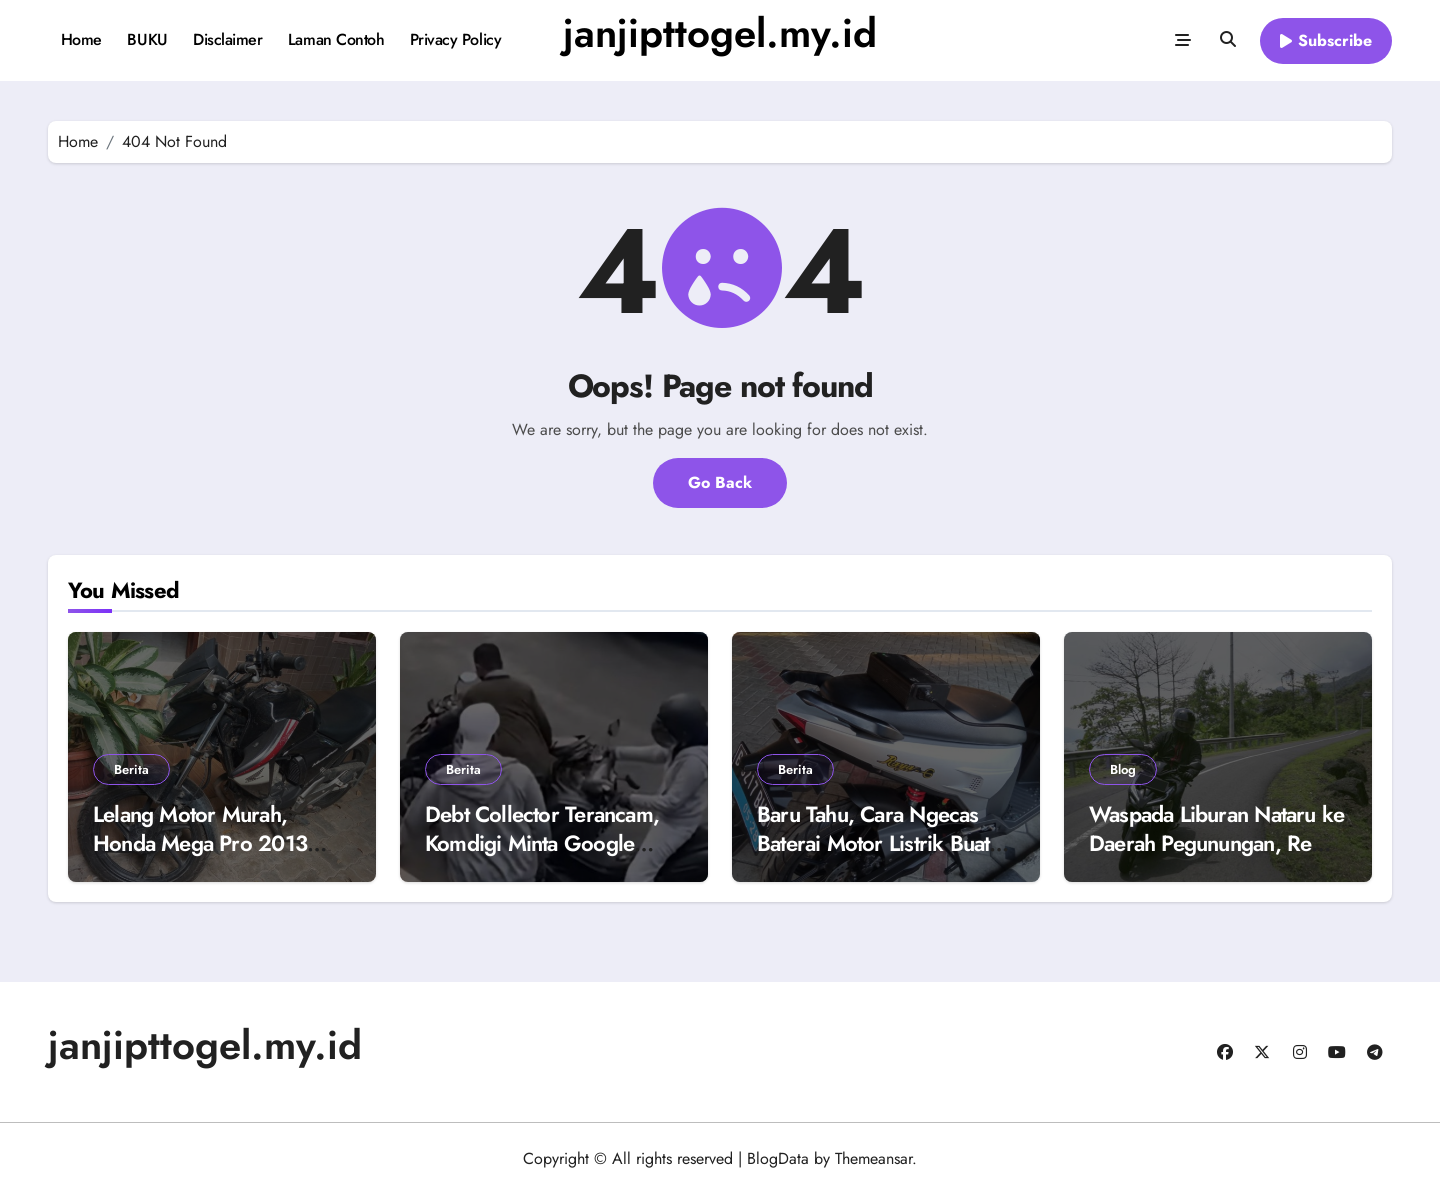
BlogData (778, 1158)
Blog (1123, 769)
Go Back (720, 482)
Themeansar (873, 1158)
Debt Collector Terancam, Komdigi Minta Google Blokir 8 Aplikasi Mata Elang (542, 857)
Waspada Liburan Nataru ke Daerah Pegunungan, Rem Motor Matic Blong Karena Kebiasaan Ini (1216, 857)
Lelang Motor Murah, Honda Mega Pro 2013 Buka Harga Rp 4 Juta (200, 842)
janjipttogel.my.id (720, 33)
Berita (131, 769)
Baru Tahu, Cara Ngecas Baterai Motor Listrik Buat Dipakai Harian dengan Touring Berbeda (873, 857)
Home (81, 39)
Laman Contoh (336, 39)
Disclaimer (227, 39)
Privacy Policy (455, 39)
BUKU (147, 39)
